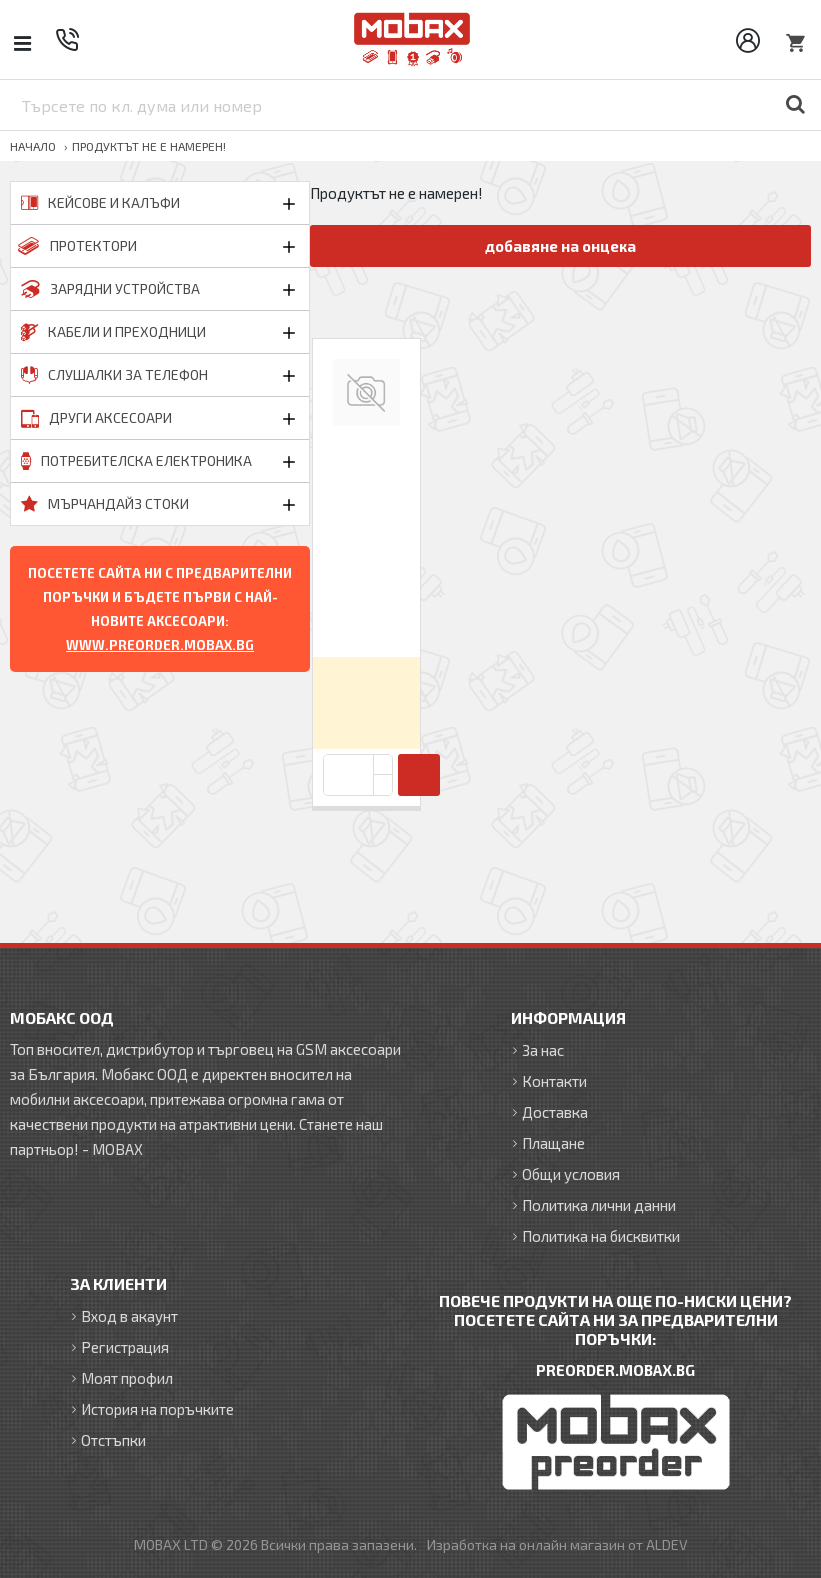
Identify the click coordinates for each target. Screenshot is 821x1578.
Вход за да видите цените (366, 702)
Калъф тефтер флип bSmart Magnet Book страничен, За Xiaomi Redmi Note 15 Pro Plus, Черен (367, 545)
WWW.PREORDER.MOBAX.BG (160, 645)
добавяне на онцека (560, 246)
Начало (33, 146)
